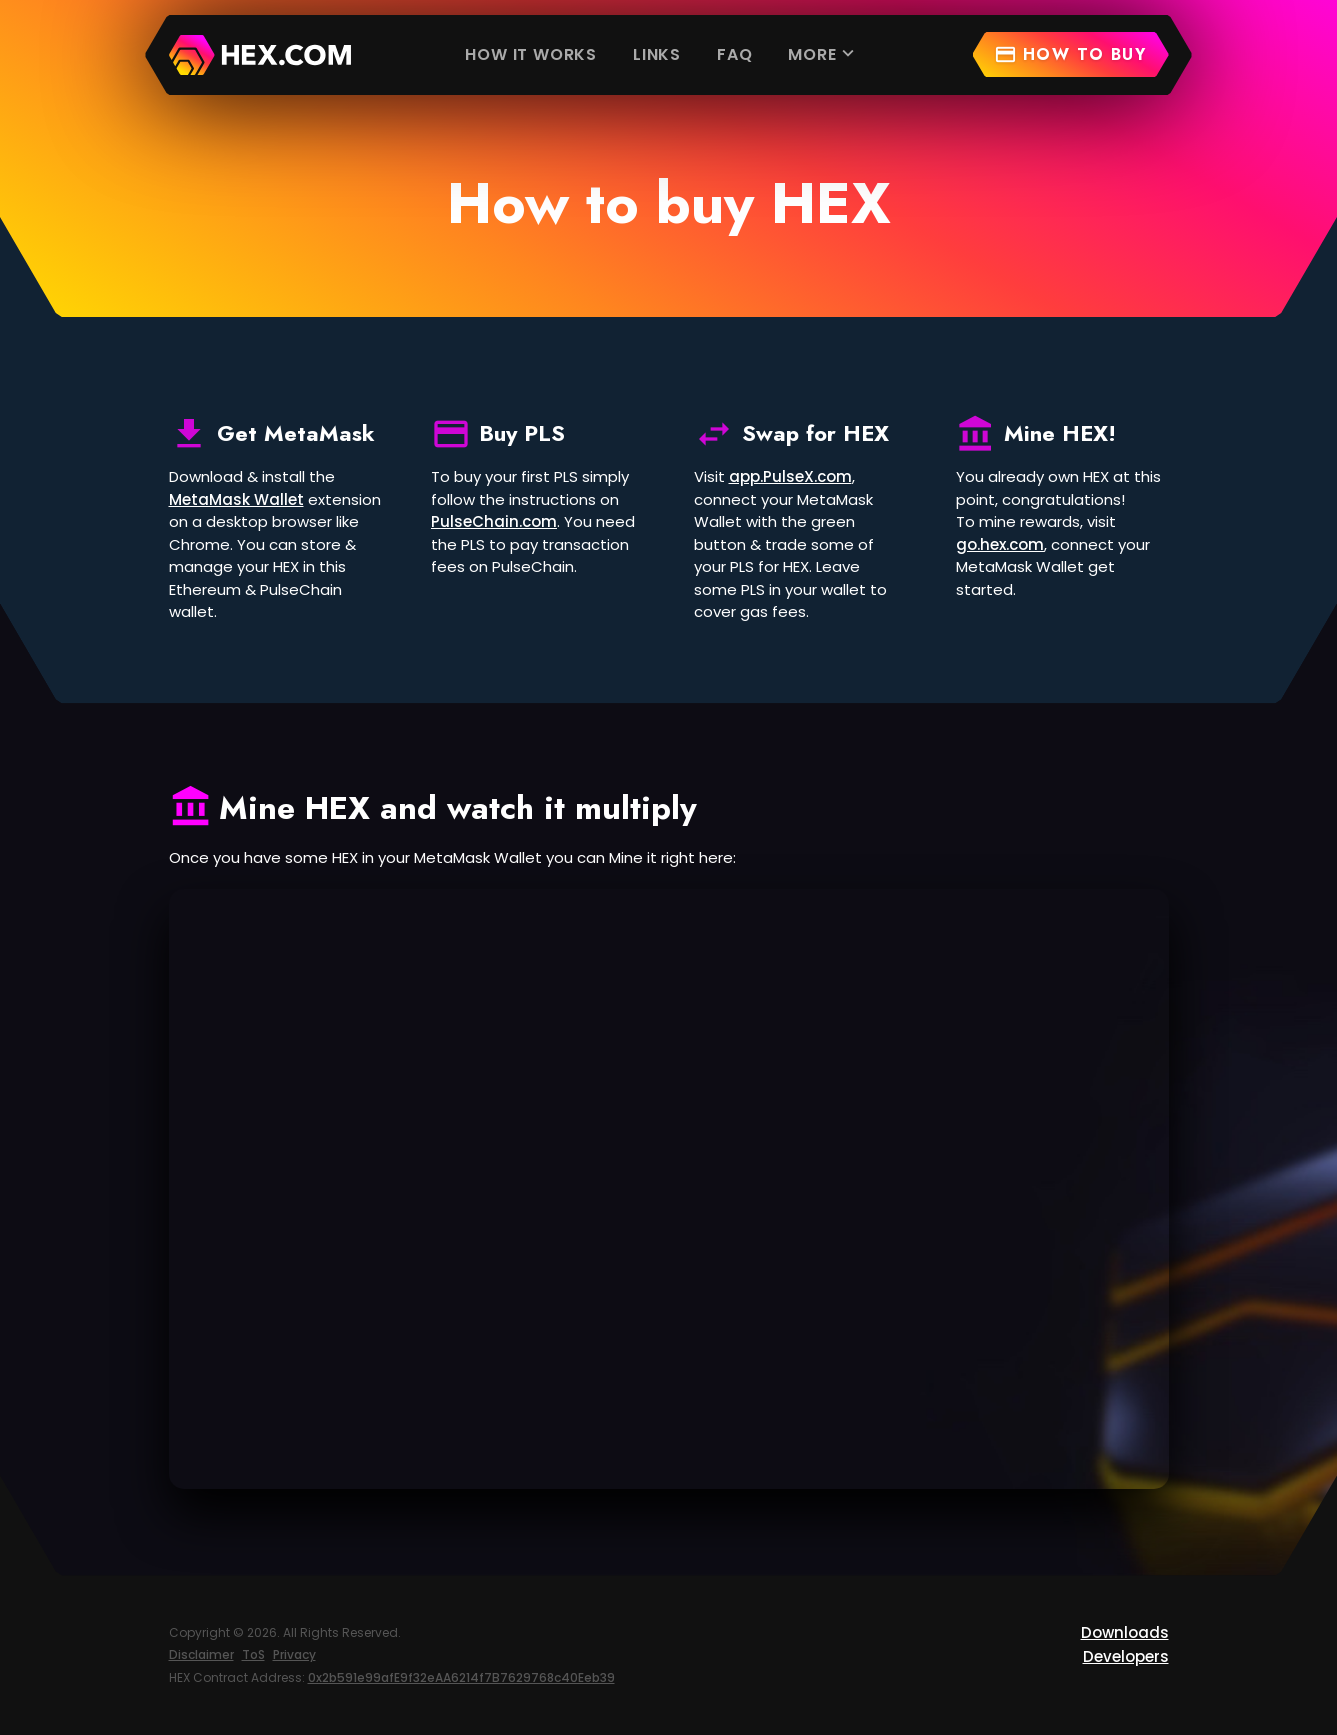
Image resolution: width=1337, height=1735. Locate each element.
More (823, 54)
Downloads (1125, 1632)
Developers (1126, 1656)
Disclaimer (201, 1654)
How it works (531, 54)
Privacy (294, 1654)
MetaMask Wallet (236, 499)
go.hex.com (1000, 544)
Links (657, 54)
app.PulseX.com (790, 476)
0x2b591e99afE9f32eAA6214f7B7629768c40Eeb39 (461, 1677)
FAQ (734, 54)
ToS (253, 1654)
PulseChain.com (494, 521)
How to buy (1070, 54)
